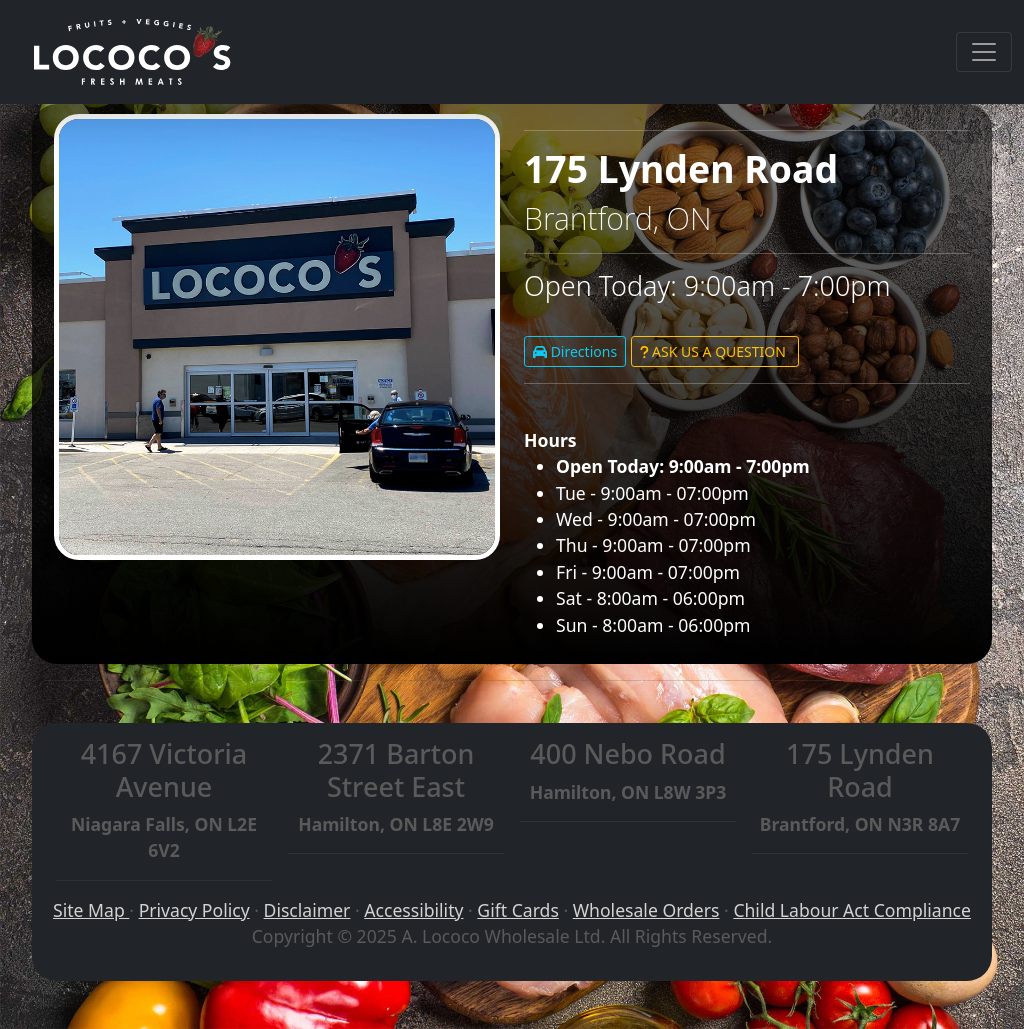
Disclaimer (307, 910)
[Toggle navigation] (984, 52)
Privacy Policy (194, 910)
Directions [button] (575, 351)
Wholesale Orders (646, 910)
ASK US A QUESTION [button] (715, 351)
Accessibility (413, 910)
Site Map (91, 910)
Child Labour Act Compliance (852, 910)
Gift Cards (517, 910)
